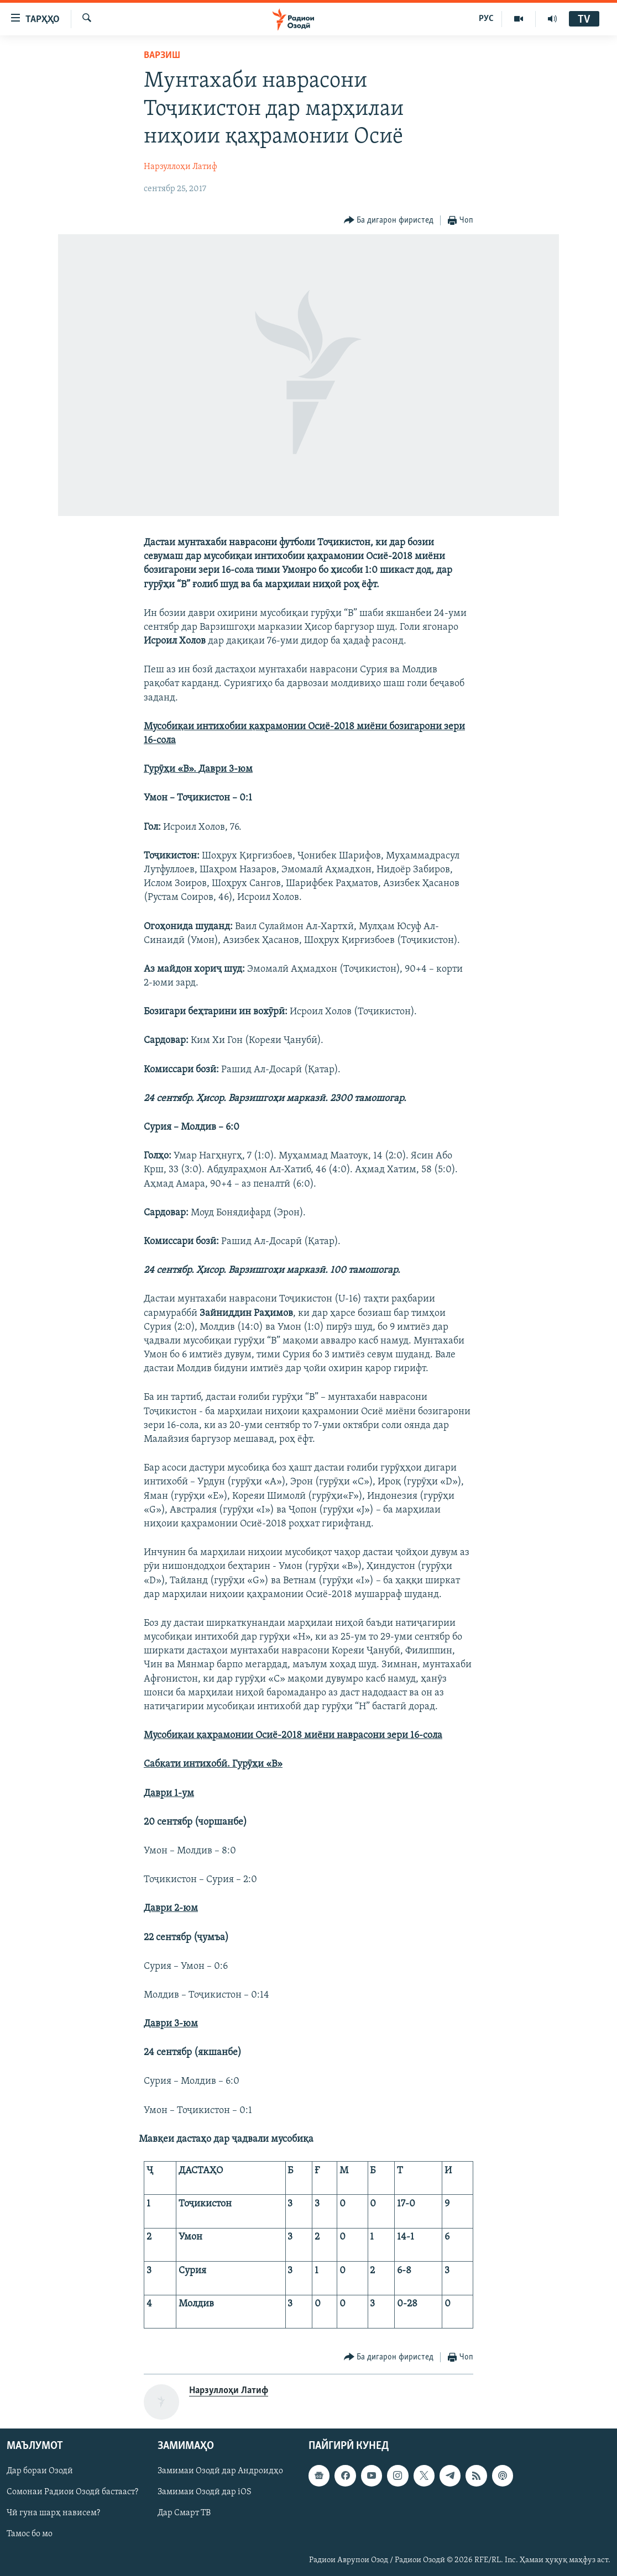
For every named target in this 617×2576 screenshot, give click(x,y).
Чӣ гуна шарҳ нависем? (53, 2513)
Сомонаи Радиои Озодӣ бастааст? (72, 2492)
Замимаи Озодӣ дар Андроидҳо (220, 2471)
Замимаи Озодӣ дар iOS (205, 2492)
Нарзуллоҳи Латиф (180, 166)
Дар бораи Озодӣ (40, 2471)
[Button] (389, 220)
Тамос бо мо (30, 2534)
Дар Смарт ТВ (184, 2513)
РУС (486, 18)
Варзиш (162, 55)
